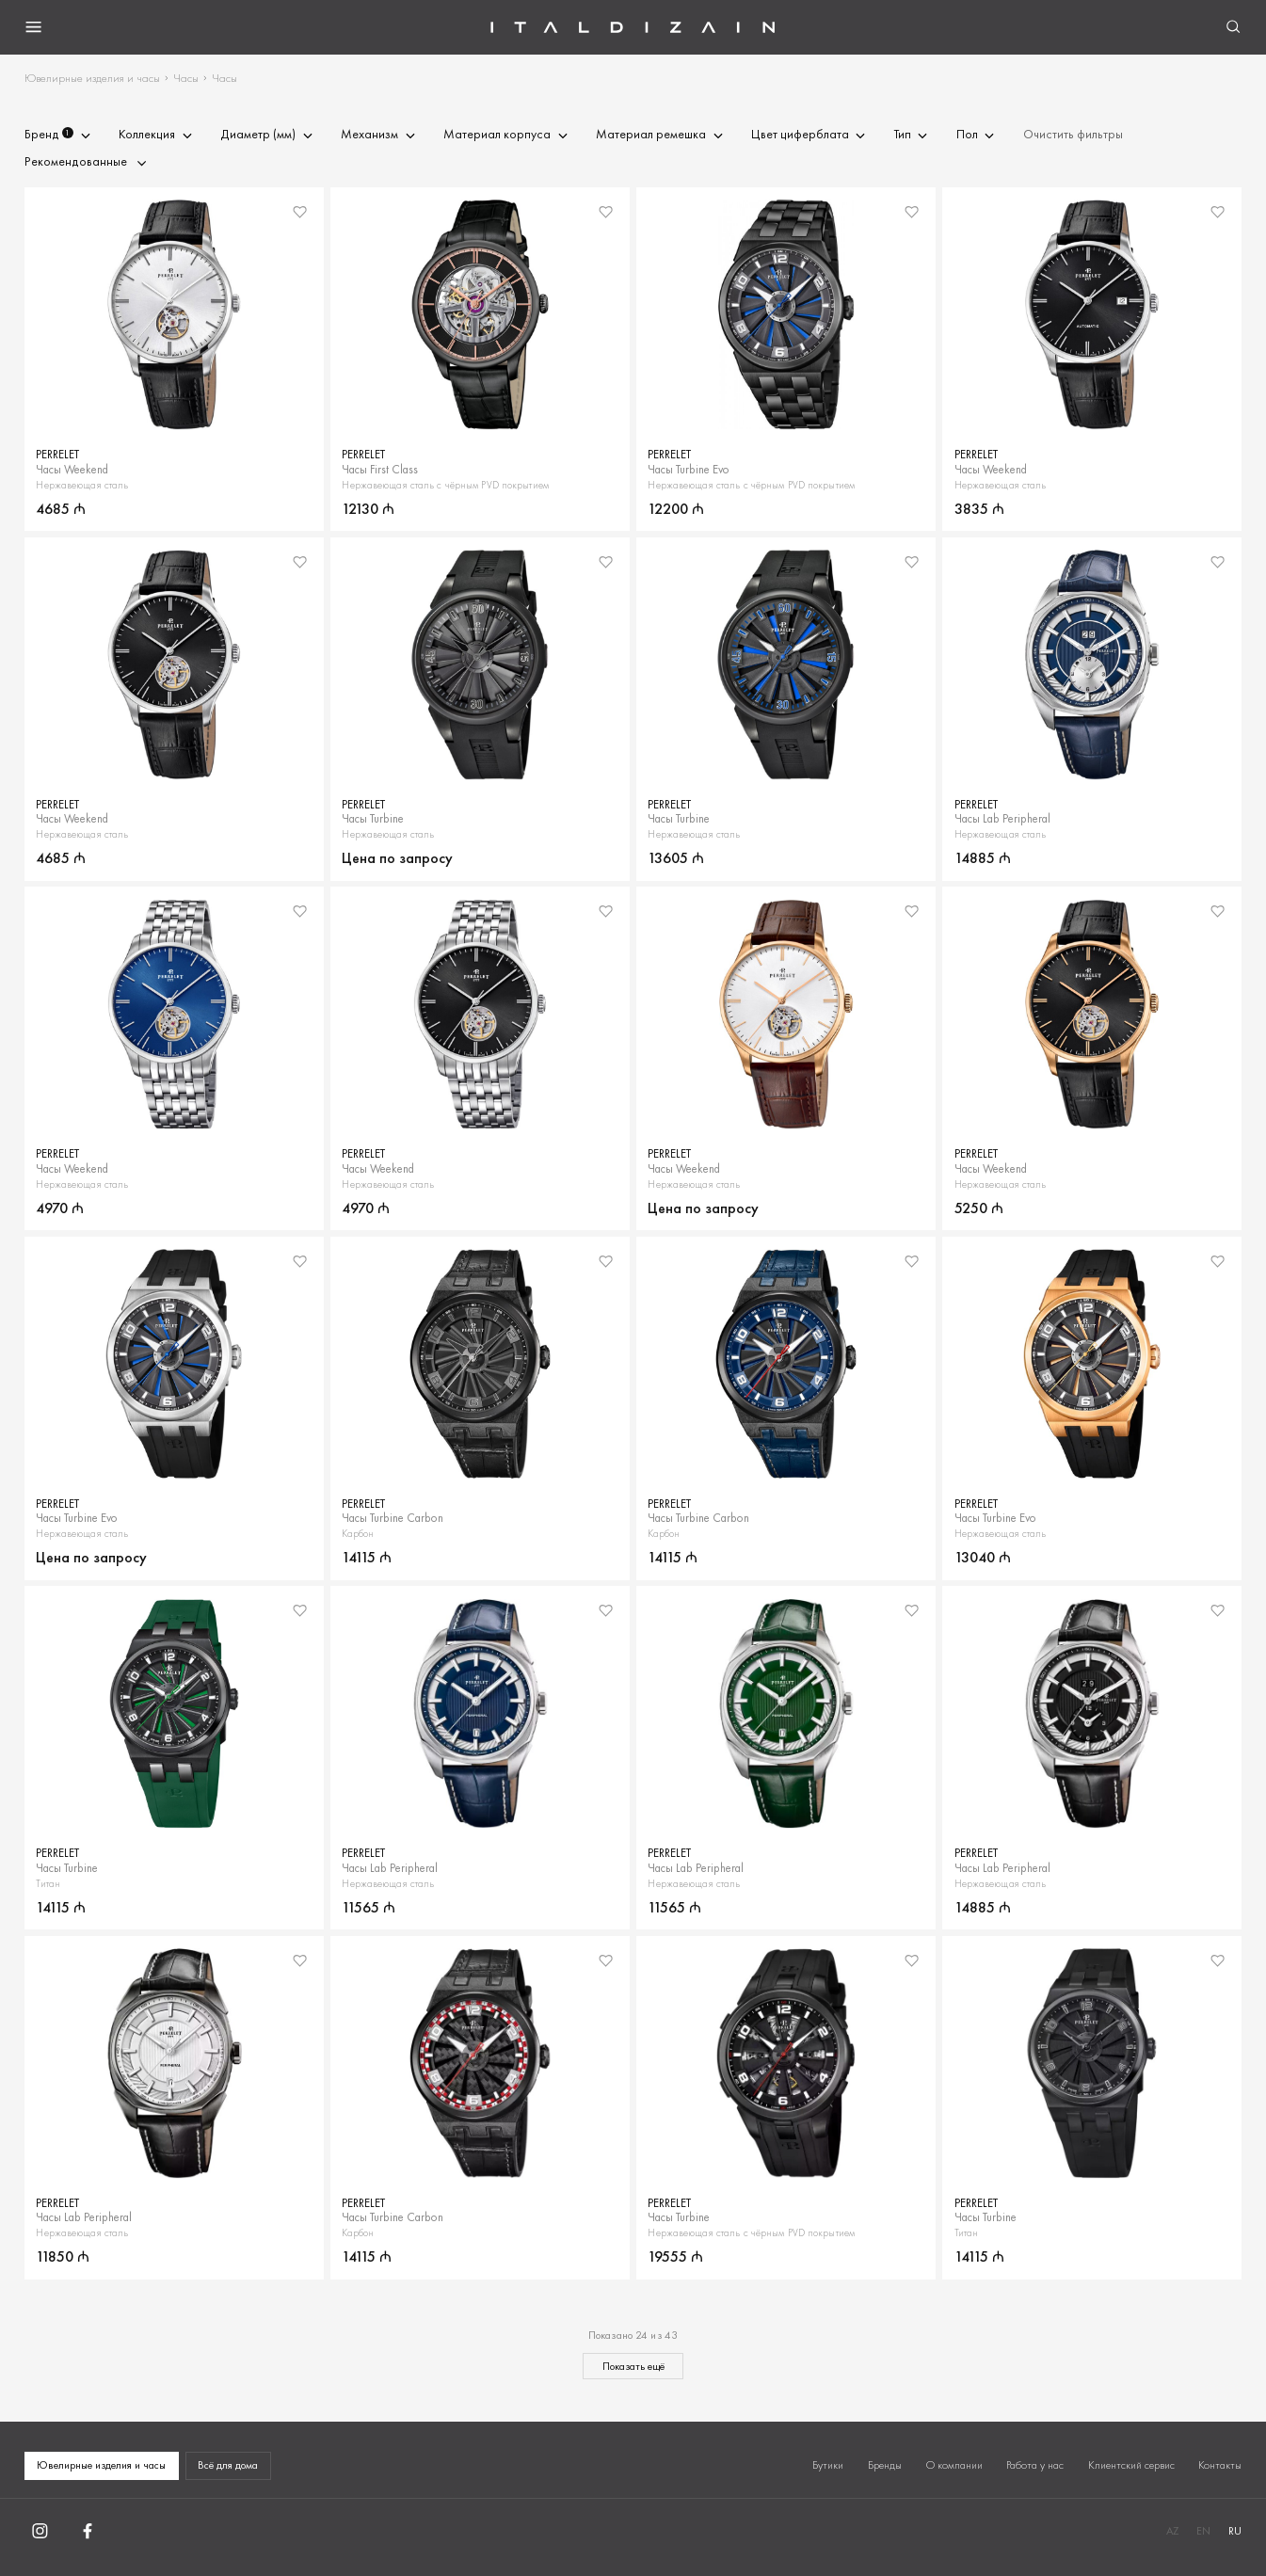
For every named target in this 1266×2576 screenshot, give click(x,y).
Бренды (885, 2464)
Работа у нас (1035, 2464)
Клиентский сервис (1131, 2464)
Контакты (1220, 2464)
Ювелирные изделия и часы (92, 78)
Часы (186, 78)
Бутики (827, 2464)
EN (1203, 2530)
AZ (1172, 2530)
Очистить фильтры (1073, 134)
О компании (954, 2464)
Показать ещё (633, 2366)
